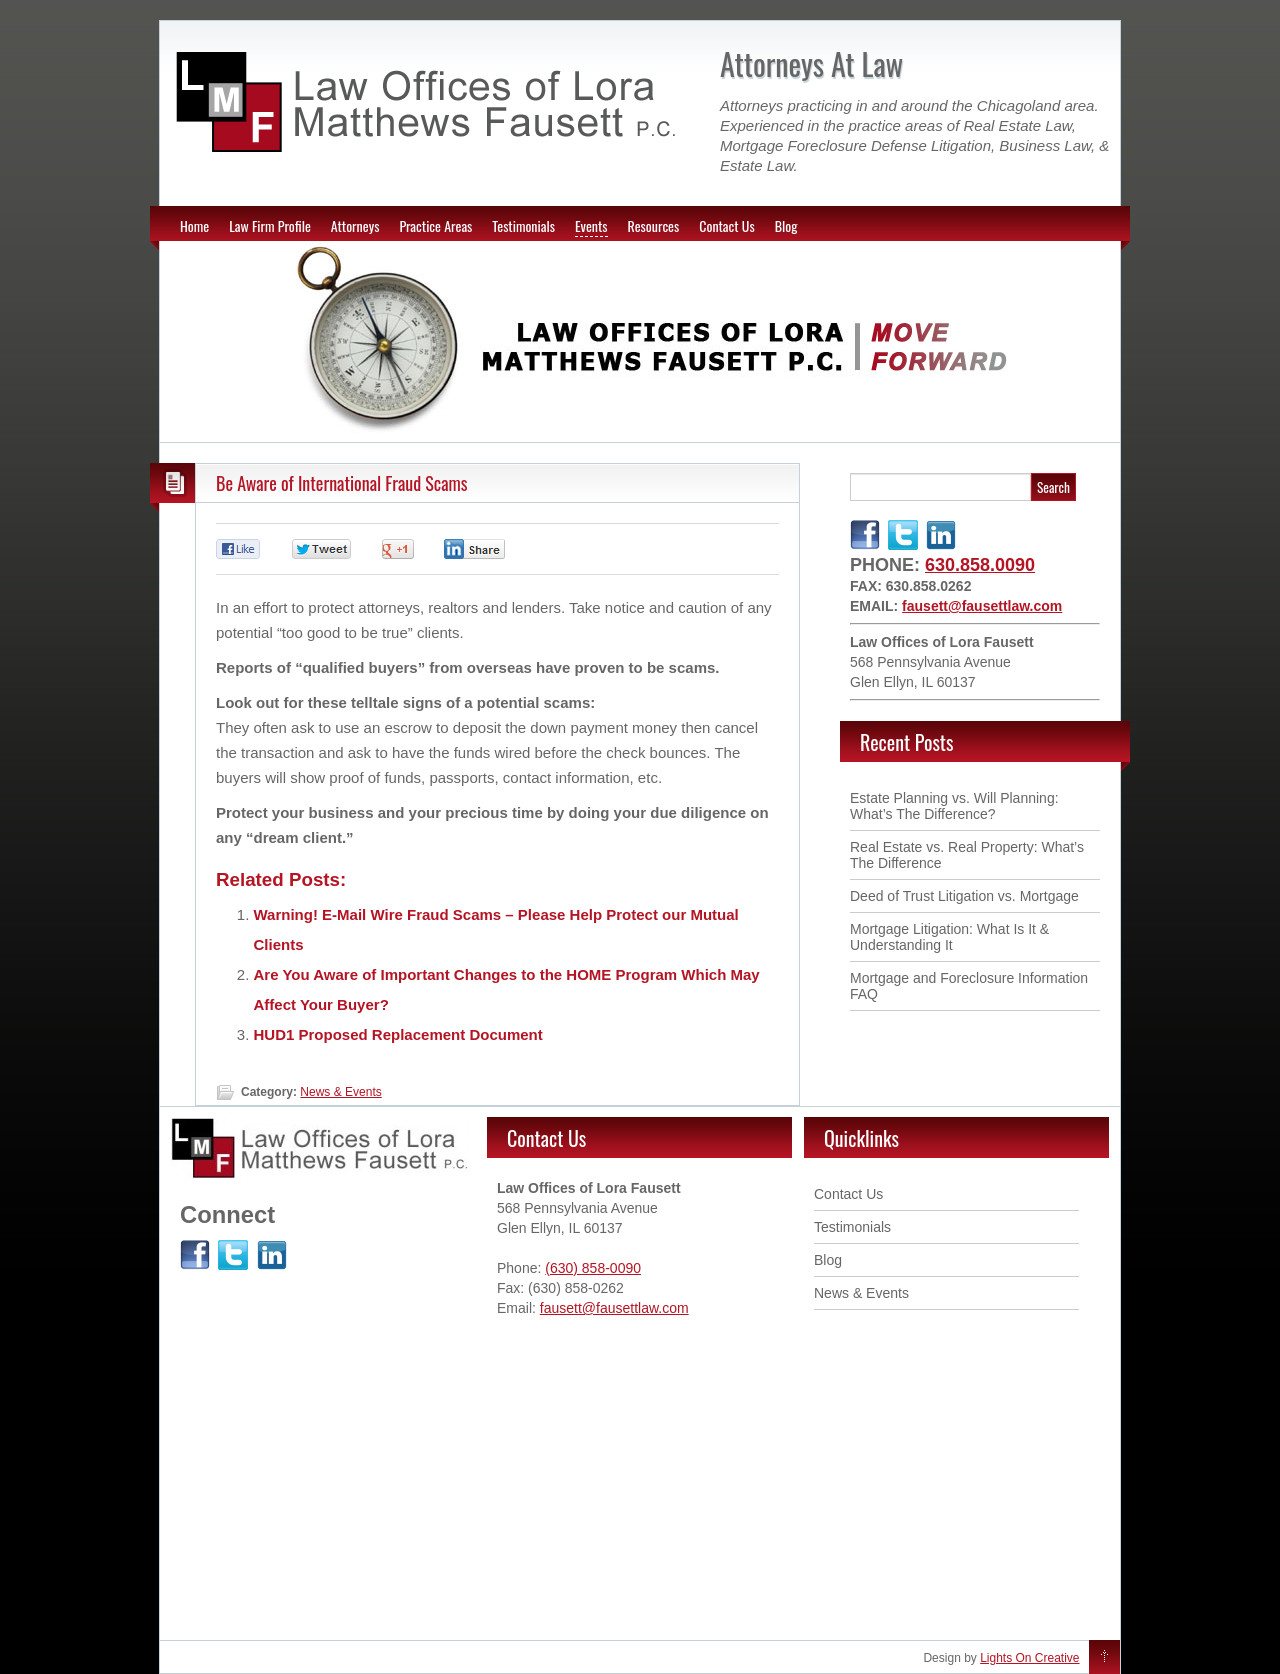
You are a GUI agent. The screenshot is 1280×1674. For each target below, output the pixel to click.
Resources (654, 225)
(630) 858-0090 (593, 1268)
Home (194, 225)
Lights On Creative (1029, 1658)
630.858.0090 (980, 565)
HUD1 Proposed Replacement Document (398, 1034)
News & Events (340, 1092)
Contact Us (726, 225)
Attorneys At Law (811, 63)
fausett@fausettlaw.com (982, 606)
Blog (786, 225)
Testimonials (523, 225)
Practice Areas (435, 225)
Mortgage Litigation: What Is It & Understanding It (949, 937)
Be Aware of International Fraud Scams (342, 483)
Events (591, 225)
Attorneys (355, 225)
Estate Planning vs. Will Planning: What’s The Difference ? (954, 806)
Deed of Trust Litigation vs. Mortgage (964, 896)
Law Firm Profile (270, 225)
